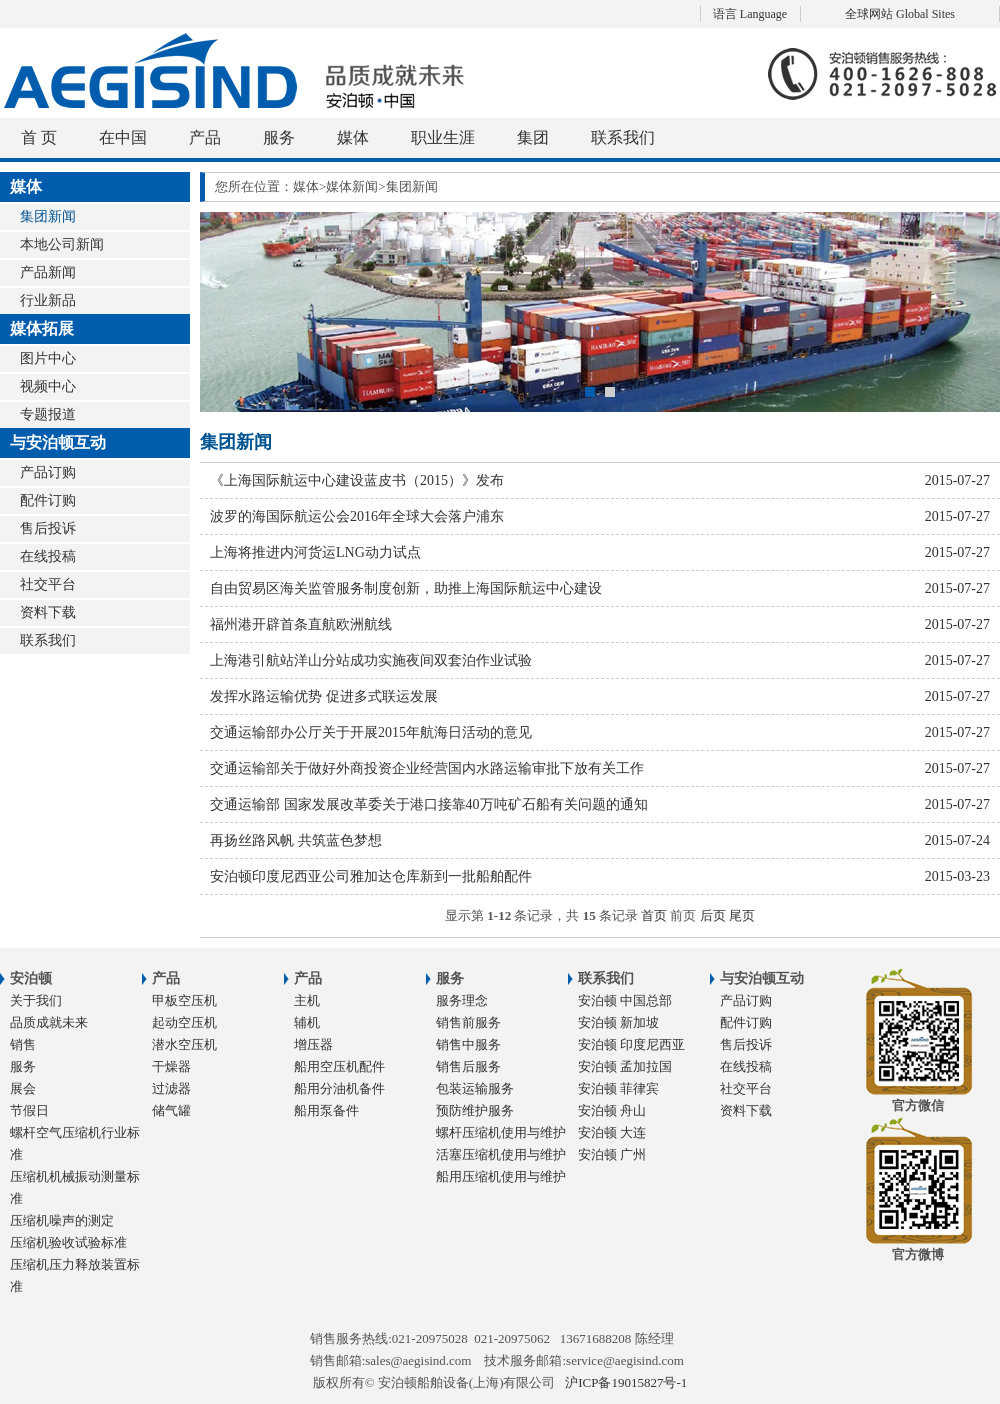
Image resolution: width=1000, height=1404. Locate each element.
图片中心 (48, 358)
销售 (23, 1044)
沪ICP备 (626, 1382)
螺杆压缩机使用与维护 (501, 1132)
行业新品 (48, 300)
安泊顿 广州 (612, 1154)
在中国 (123, 137)
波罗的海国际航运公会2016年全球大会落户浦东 (600, 516)
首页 (654, 915)
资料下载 (48, 612)
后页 (713, 915)
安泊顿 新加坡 (618, 1022)
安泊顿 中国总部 (625, 1000)
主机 (307, 1000)
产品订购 (48, 472)
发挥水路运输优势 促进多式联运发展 (600, 696)
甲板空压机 (184, 1000)
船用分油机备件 (339, 1088)
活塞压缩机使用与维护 (501, 1154)
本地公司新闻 (62, 244)
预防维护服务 (475, 1110)
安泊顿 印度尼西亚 (631, 1044)
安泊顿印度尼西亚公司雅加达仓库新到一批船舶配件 (600, 876)
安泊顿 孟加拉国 (625, 1066)
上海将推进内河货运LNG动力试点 (600, 552)
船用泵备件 (326, 1110)
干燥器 (171, 1066)
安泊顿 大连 (612, 1132)
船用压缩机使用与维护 (501, 1176)
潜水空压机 (184, 1044)
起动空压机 (184, 1022)
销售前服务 (468, 1022)
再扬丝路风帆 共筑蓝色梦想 (600, 840)
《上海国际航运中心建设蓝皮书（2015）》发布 (600, 480)
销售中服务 (468, 1044)
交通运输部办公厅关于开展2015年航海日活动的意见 (600, 732)
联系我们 (623, 137)
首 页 (39, 137)
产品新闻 (48, 272)
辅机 (307, 1022)
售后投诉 (48, 528)
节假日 (29, 1110)
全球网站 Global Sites (900, 14)
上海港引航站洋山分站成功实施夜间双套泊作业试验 (600, 660)
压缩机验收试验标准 (68, 1242)
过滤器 (171, 1088)
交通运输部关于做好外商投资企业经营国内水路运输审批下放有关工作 (600, 768)
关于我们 (36, 1000)
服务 (279, 137)
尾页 (742, 915)
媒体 (353, 137)
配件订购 (48, 500)
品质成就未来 (49, 1022)
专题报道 (48, 414)
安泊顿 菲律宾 (618, 1088)
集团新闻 (48, 216)
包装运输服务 (475, 1088)
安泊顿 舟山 (612, 1110)
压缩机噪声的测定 (62, 1220)
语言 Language (750, 14)
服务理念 (462, 1000)
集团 (533, 137)
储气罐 (171, 1110)
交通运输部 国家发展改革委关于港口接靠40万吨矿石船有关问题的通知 (600, 804)
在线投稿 (48, 556)
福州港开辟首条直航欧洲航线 (600, 624)
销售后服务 (468, 1066)
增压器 (313, 1044)
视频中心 (48, 386)
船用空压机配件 (339, 1066)
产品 (205, 137)
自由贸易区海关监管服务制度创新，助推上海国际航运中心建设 (600, 588)
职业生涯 (443, 137)
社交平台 (48, 584)
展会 (23, 1088)
